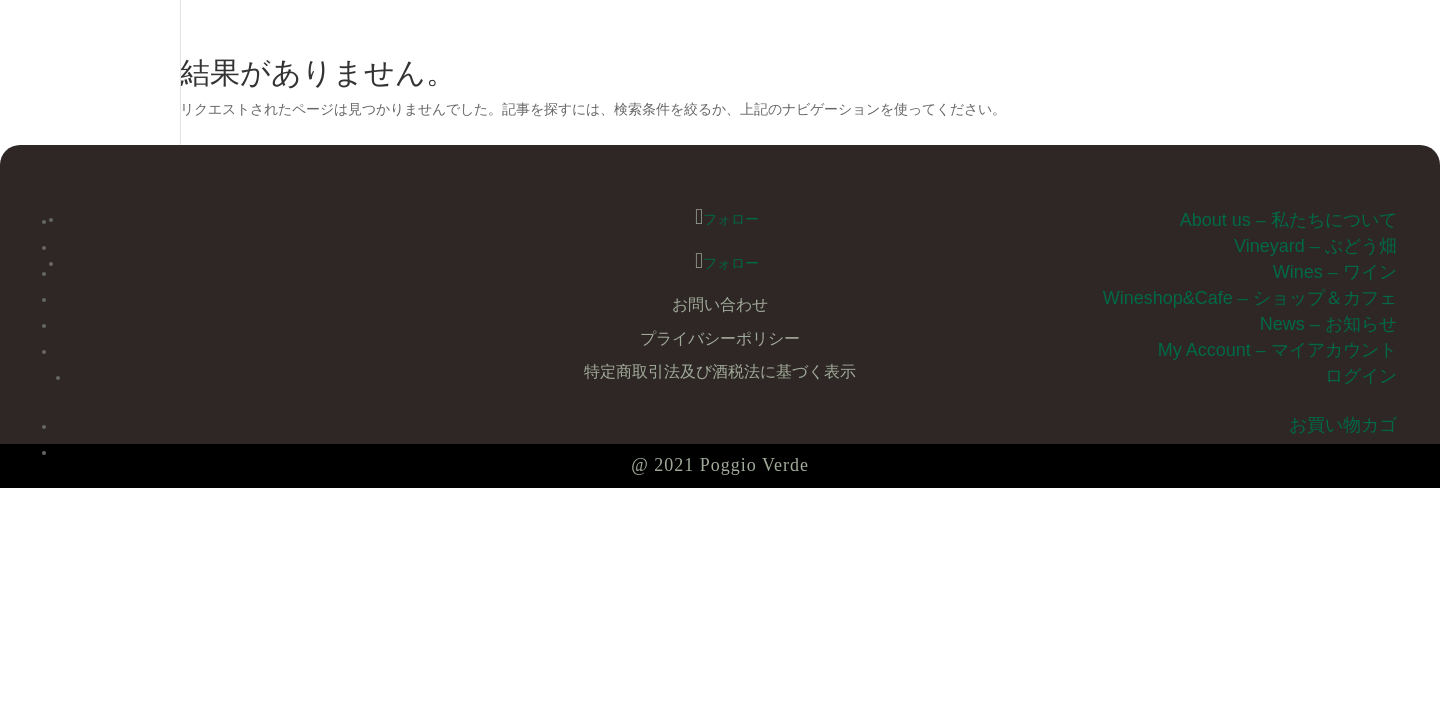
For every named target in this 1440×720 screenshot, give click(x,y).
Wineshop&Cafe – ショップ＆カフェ (1250, 298)
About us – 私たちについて (1288, 220)
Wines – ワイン (1335, 272)
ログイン (1361, 376)
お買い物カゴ (1343, 425)
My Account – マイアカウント (1277, 350)
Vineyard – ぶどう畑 (1315, 246)
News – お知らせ (1328, 324)
